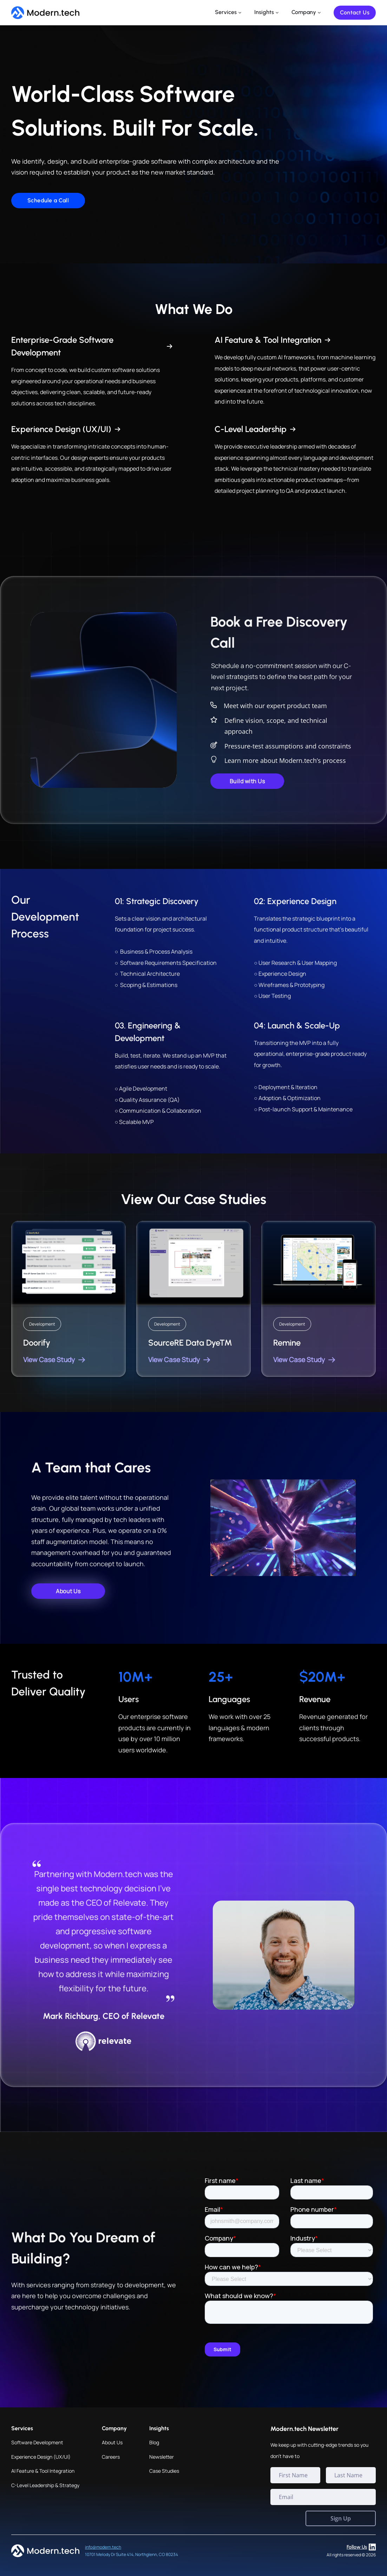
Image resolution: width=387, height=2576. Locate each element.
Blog (154, 2442)
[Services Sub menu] (240, 13)
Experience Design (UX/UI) (41, 2456)
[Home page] (45, 12)
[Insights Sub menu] (277, 13)
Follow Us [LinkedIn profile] (361, 2547)
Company (303, 12)
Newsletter (161, 2456)
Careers (111, 2456)
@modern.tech (106, 2547)
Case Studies (164, 2470)
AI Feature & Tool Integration (42, 2470)
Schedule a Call (48, 200)
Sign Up (340, 2518)
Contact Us (354, 12)
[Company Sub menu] (319, 13)
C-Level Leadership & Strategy (45, 2485)
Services (226, 12)
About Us (112, 2442)
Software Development (37, 2442)
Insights (264, 12)
